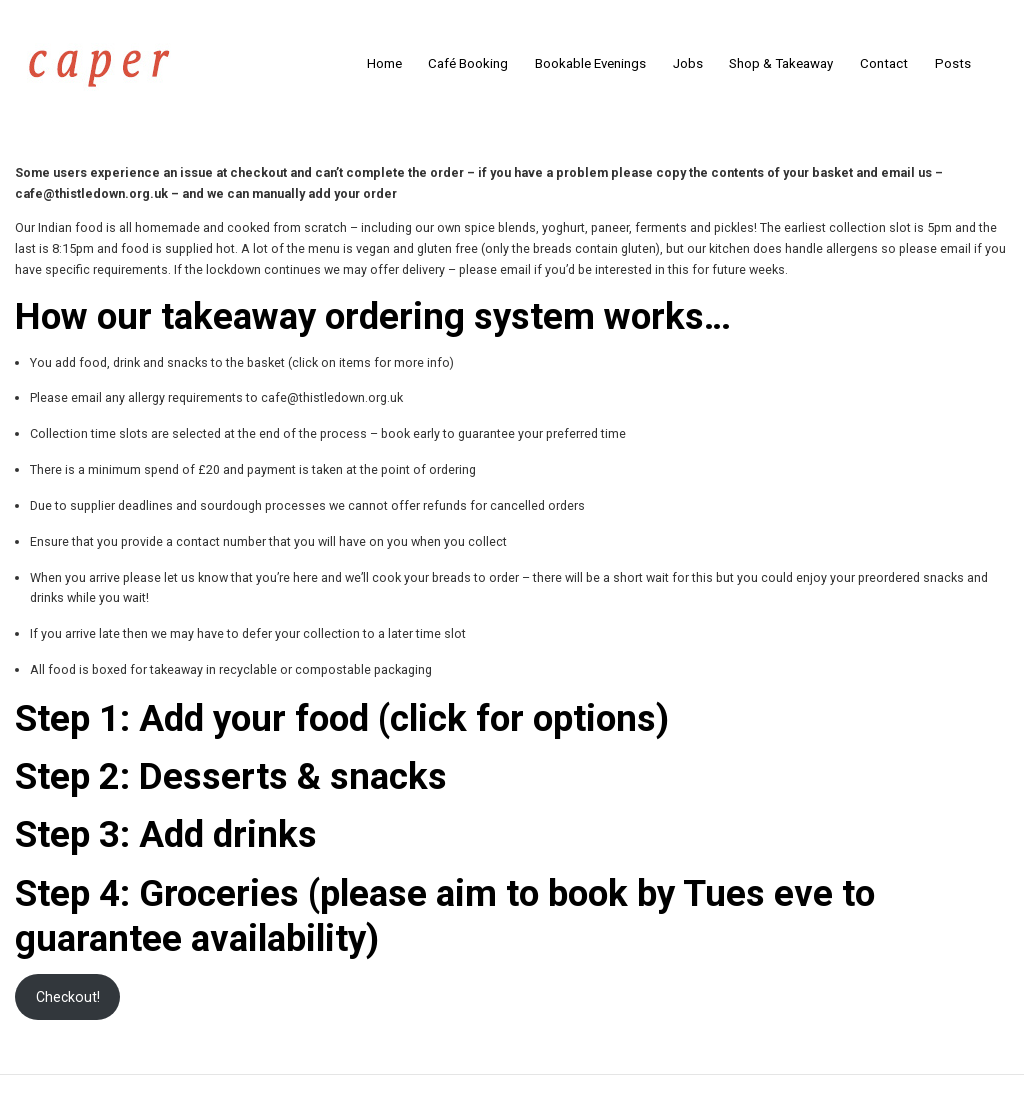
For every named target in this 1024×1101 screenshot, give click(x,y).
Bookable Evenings (590, 63)
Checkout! (68, 997)
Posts (953, 63)
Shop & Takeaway (781, 63)
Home (384, 63)
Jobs (688, 63)
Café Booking (468, 63)
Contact (884, 63)
